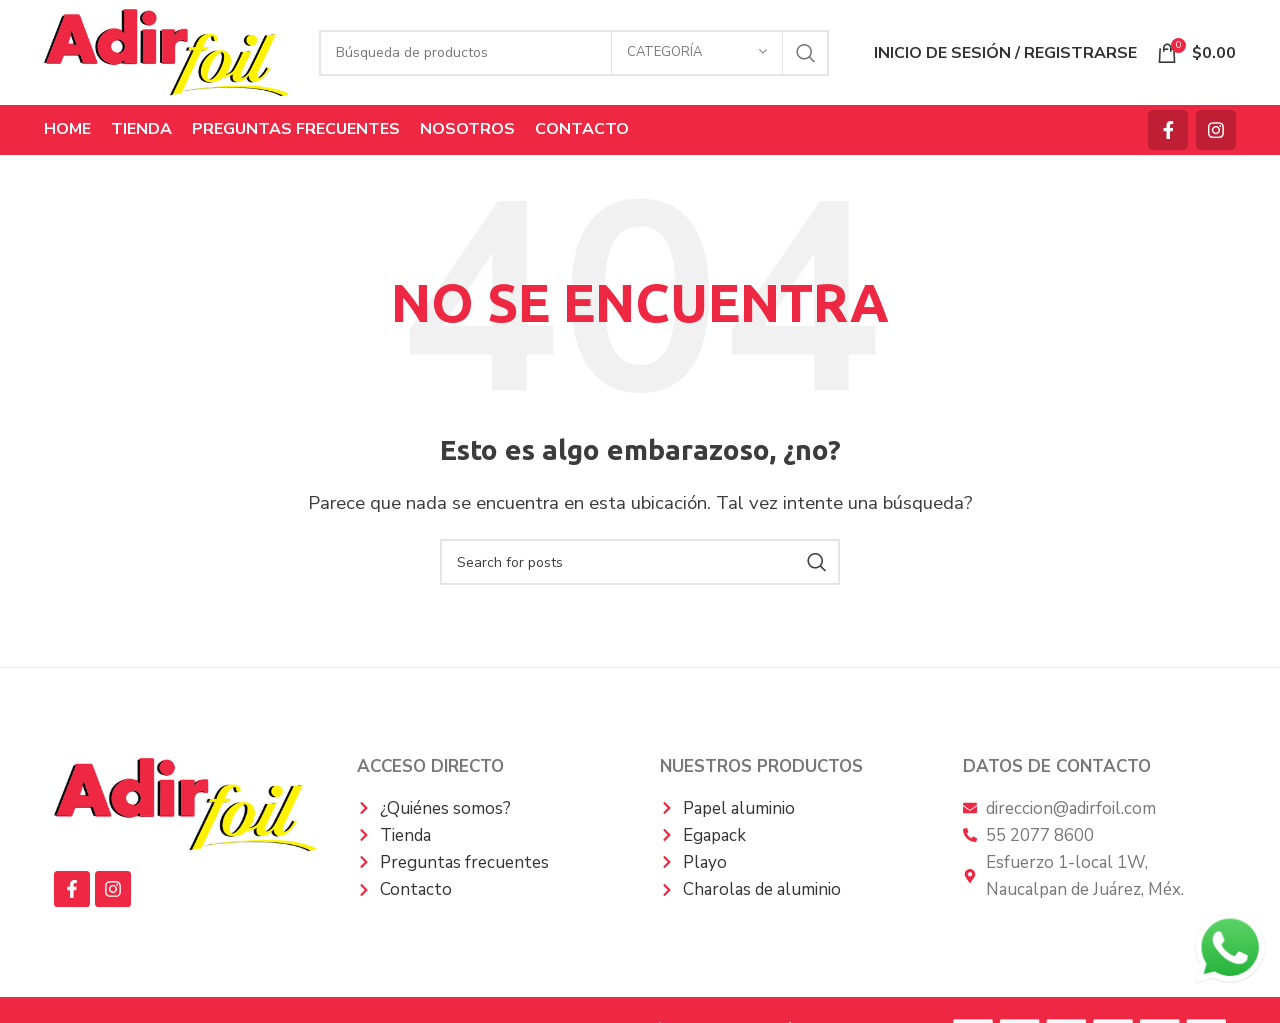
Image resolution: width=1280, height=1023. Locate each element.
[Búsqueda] (574, 53)
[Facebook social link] (1168, 130)
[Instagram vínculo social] (1216, 130)
